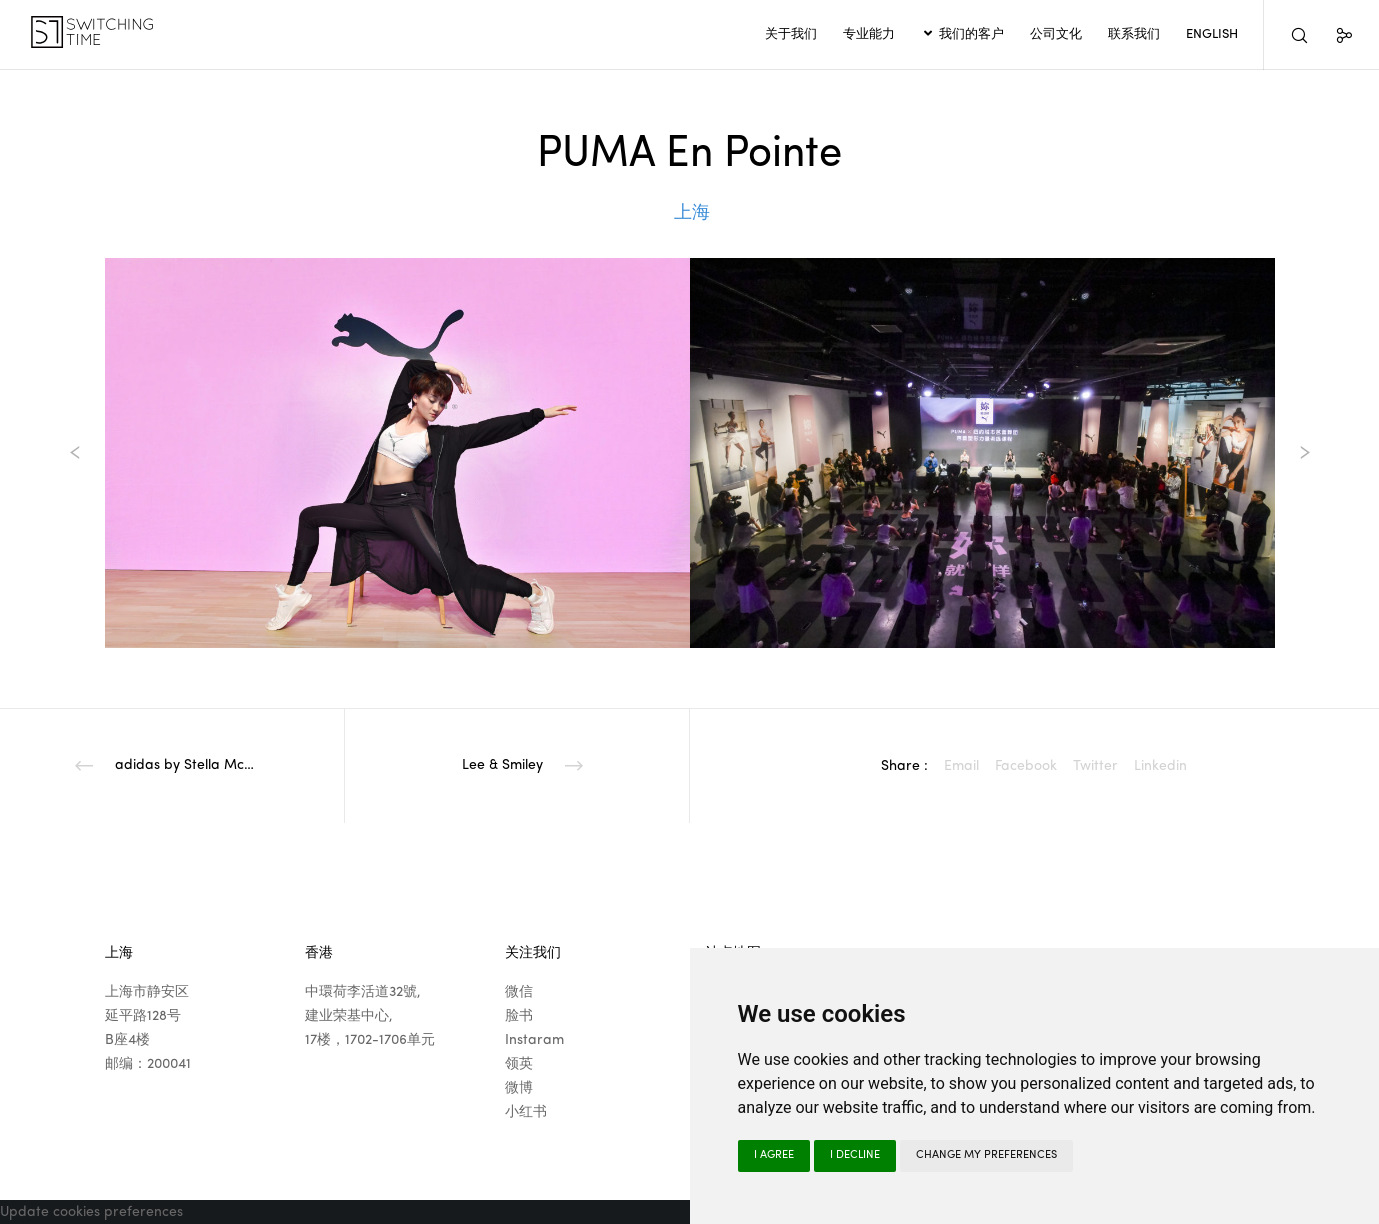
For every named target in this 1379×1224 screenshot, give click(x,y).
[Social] (1331, 35)
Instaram (534, 1040)
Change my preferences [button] (986, 1155)
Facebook (1026, 766)
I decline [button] (855, 1155)
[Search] (1286, 35)
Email (961, 766)
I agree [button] (774, 1155)
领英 (519, 1064)
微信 (519, 992)
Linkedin (1160, 766)
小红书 (526, 1112)
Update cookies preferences (91, 1212)
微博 (519, 1088)
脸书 (519, 1016)
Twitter (1095, 766)
